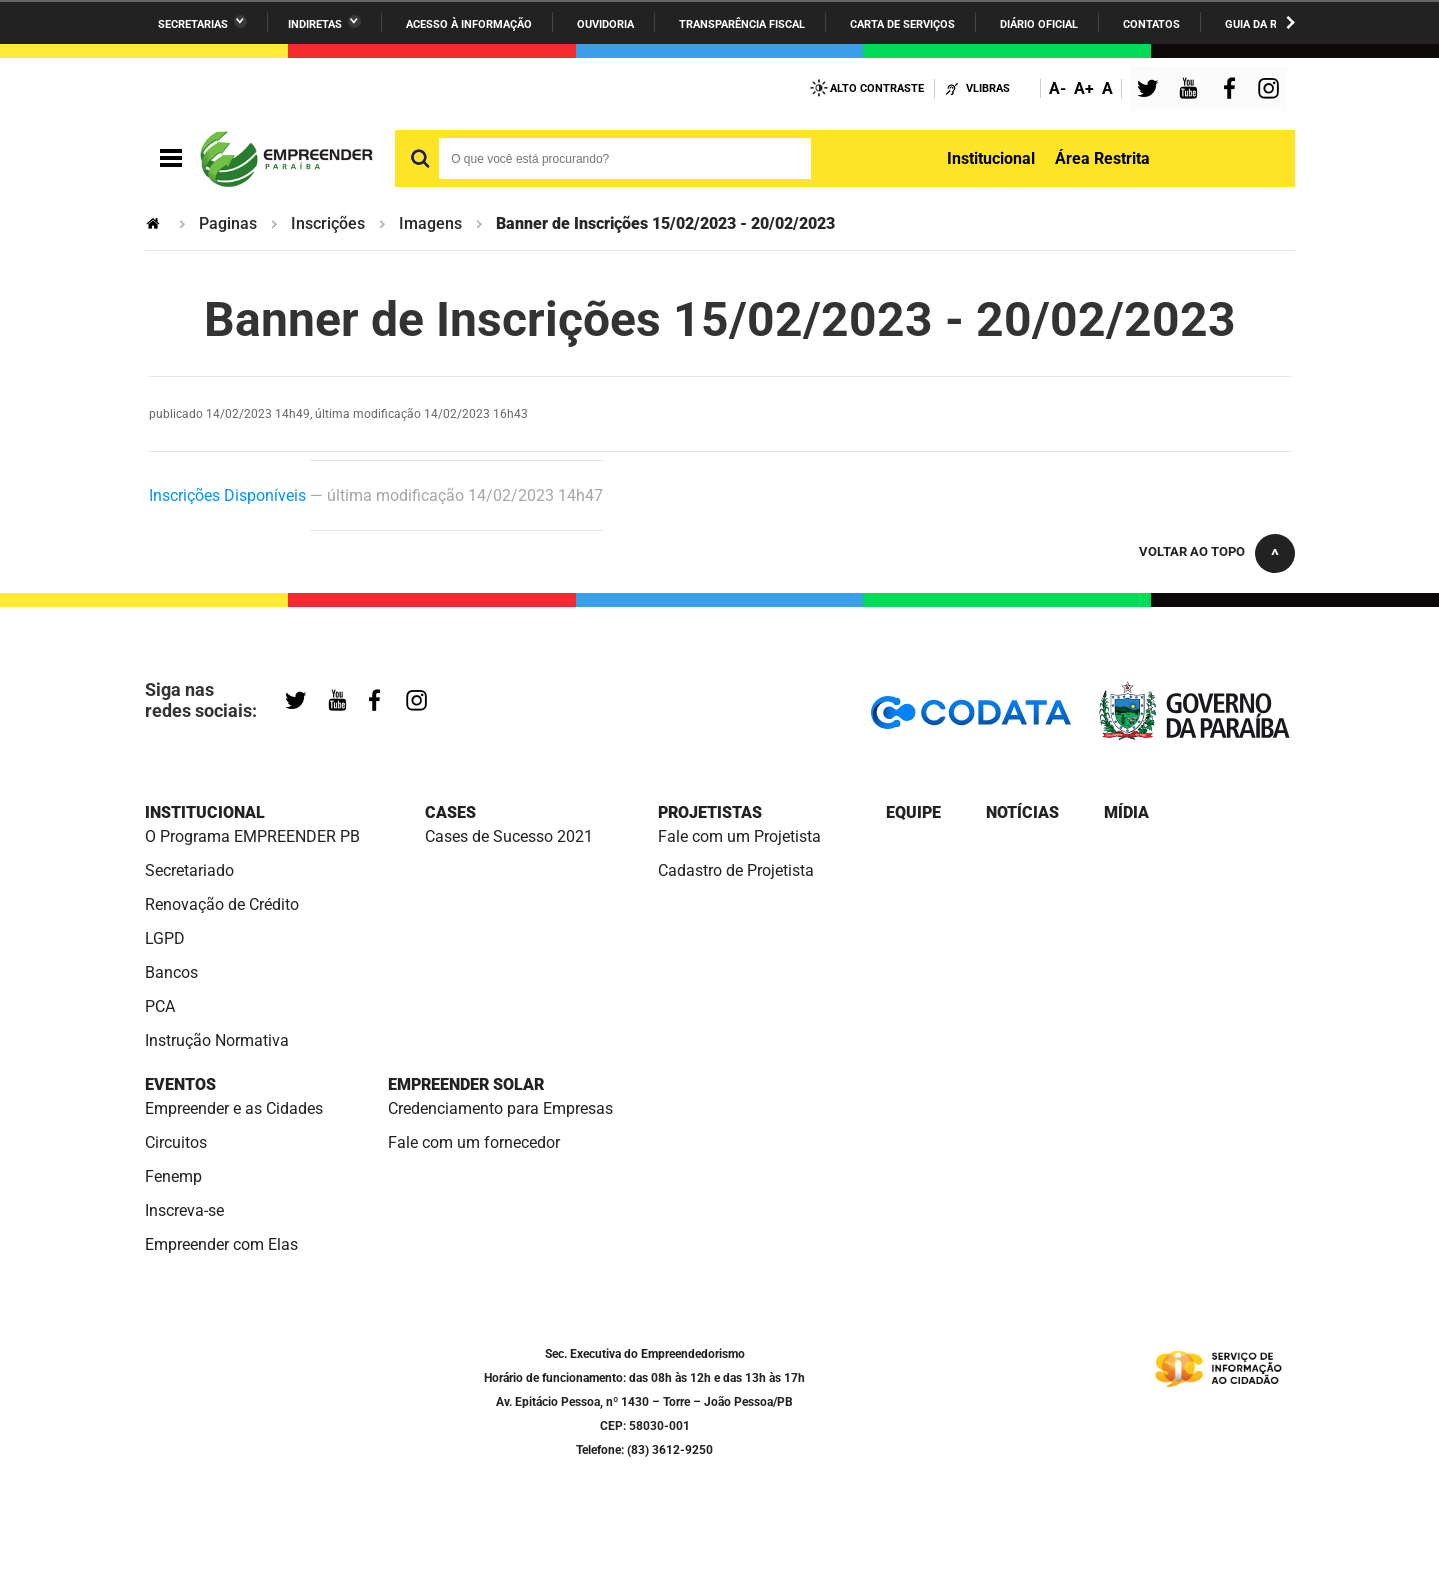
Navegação (171, 158)
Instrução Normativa (217, 1040)
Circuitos (176, 1142)
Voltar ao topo (1192, 551)
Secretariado (189, 870)
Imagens (430, 223)
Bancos (171, 972)
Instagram (1271, 90)
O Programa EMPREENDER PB (252, 836)
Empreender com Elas (221, 1244)
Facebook (1234, 90)
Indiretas (315, 24)
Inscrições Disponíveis (227, 495)
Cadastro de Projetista (736, 870)
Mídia (1126, 812)
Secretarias (193, 24)
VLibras (988, 88)
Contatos (1151, 24)
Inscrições (328, 223)
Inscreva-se (184, 1210)
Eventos (180, 1084)
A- (1057, 88)
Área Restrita (1102, 158)
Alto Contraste (877, 88)
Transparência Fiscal (742, 24)
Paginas (228, 223)
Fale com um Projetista (739, 836)
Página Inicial (155, 223)
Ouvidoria (605, 24)
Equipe (913, 812)
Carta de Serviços (902, 24)
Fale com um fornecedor (474, 1142)
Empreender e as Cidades (234, 1108)
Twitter (1151, 90)
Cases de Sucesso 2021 (509, 836)
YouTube (1190, 90)
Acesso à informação (469, 24)
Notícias (1022, 812)
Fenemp (173, 1176)
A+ (1084, 88)
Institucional (991, 158)
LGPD (165, 938)
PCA (160, 1006)
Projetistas (710, 812)
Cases (450, 812)
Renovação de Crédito (222, 904)
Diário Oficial (1039, 24)
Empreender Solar (466, 1084)
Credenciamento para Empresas (500, 1108)
